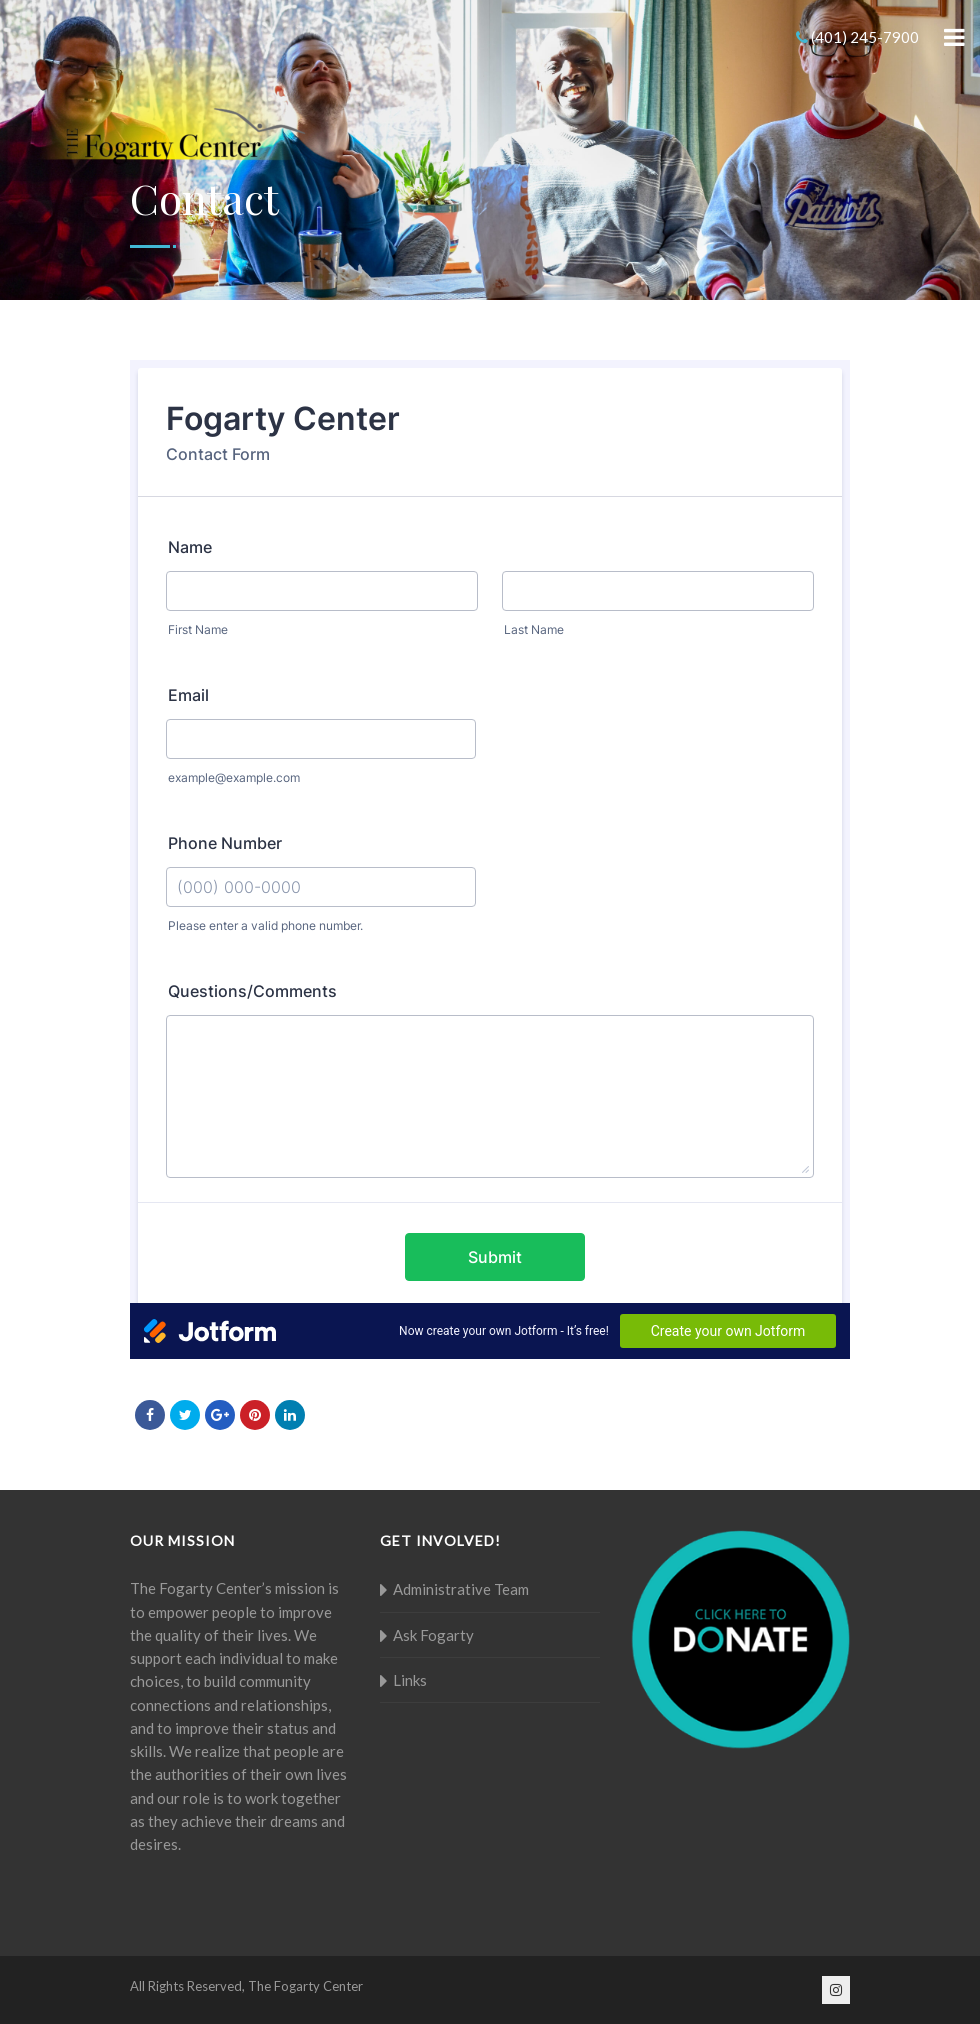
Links (410, 1680)
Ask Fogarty (433, 1635)
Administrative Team (461, 1589)
